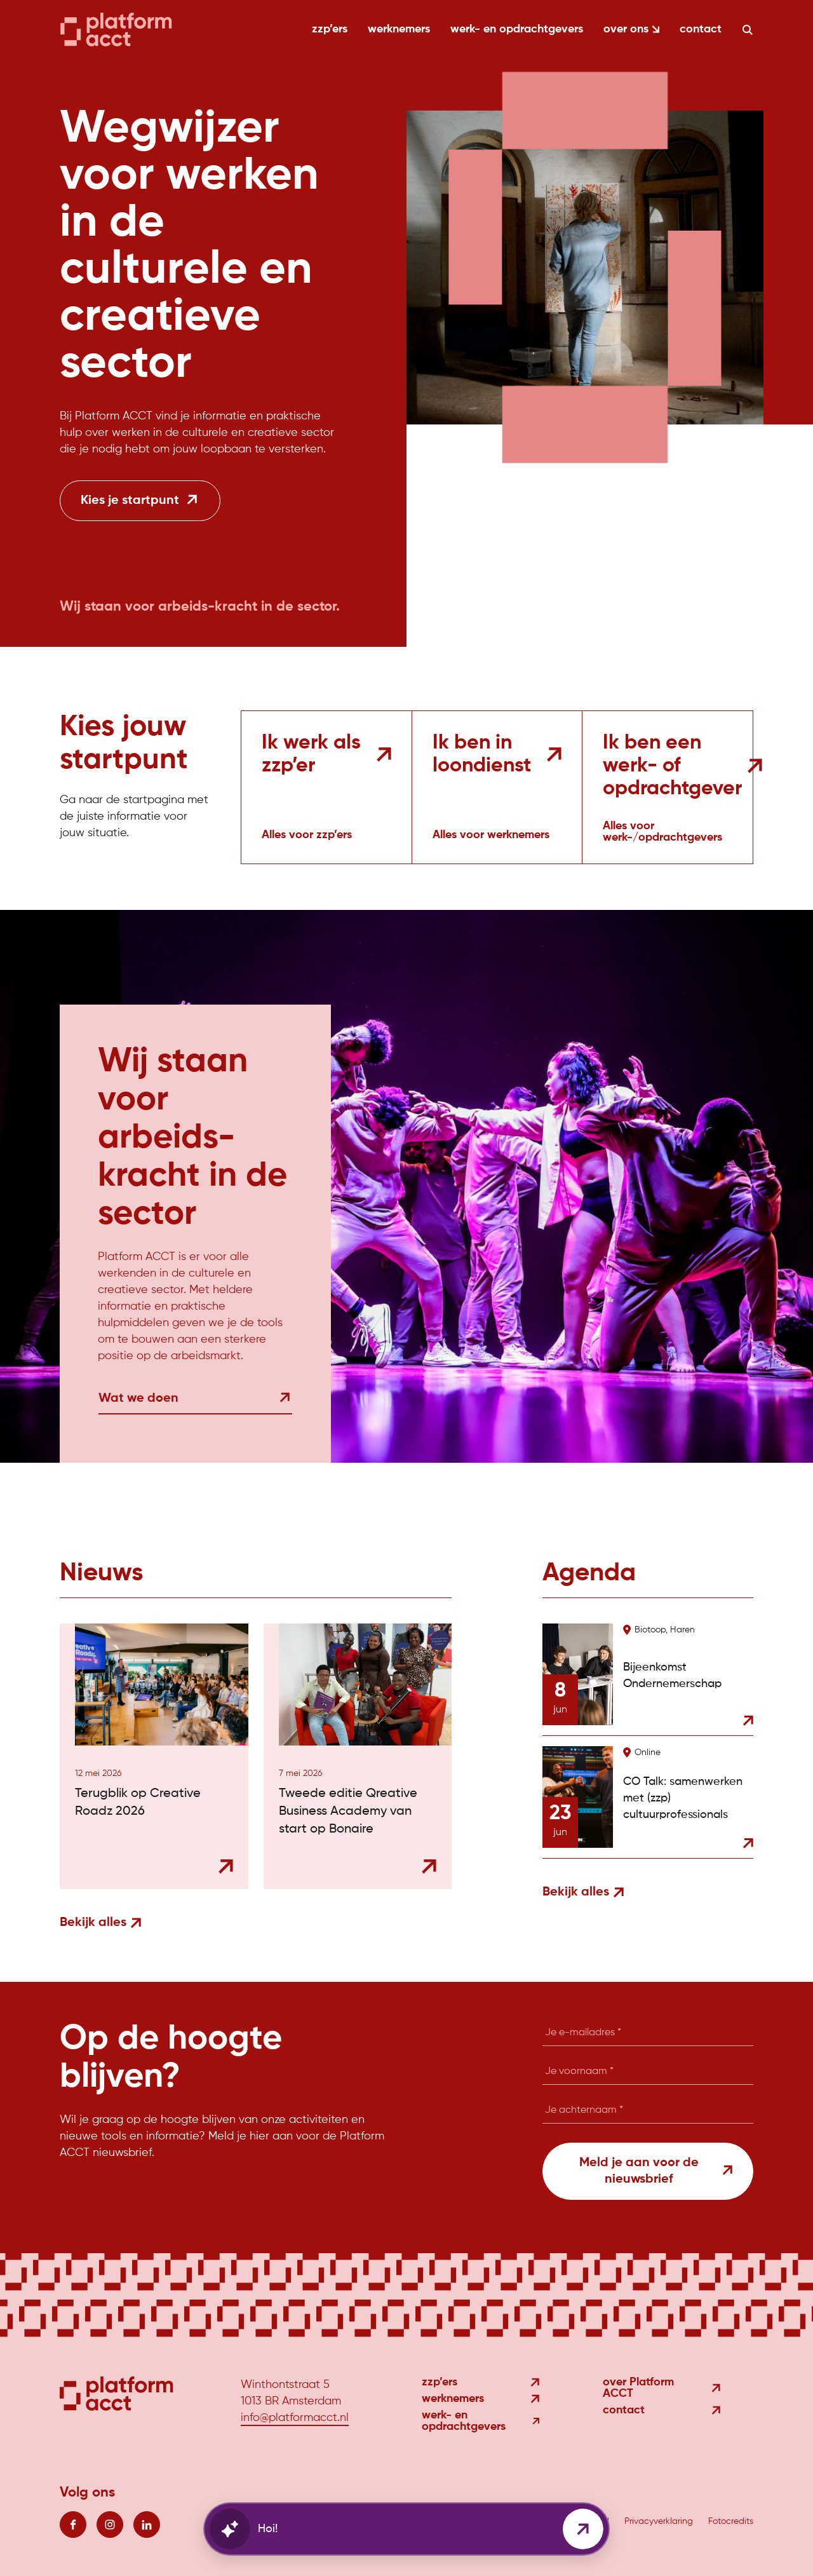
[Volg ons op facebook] (73, 2524)
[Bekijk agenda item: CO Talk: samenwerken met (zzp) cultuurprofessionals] (647, 1797)
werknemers (399, 29)
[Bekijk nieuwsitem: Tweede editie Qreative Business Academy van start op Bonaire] (358, 1756)
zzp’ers (329, 29)
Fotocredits (730, 2521)
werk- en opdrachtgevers (516, 29)
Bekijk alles (100, 1923)
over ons (631, 29)
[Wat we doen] (195, 1407)
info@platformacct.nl (295, 2417)
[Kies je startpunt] (140, 500)
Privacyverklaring (658, 2521)
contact (701, 29)
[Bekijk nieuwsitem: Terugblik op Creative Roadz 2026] (154, 1756)
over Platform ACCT (661, 2387)
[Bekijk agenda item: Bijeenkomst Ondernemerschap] (647, 1679)
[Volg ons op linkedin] (146, 2524)
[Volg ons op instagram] (110, 2524)
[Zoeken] (747, 30)
